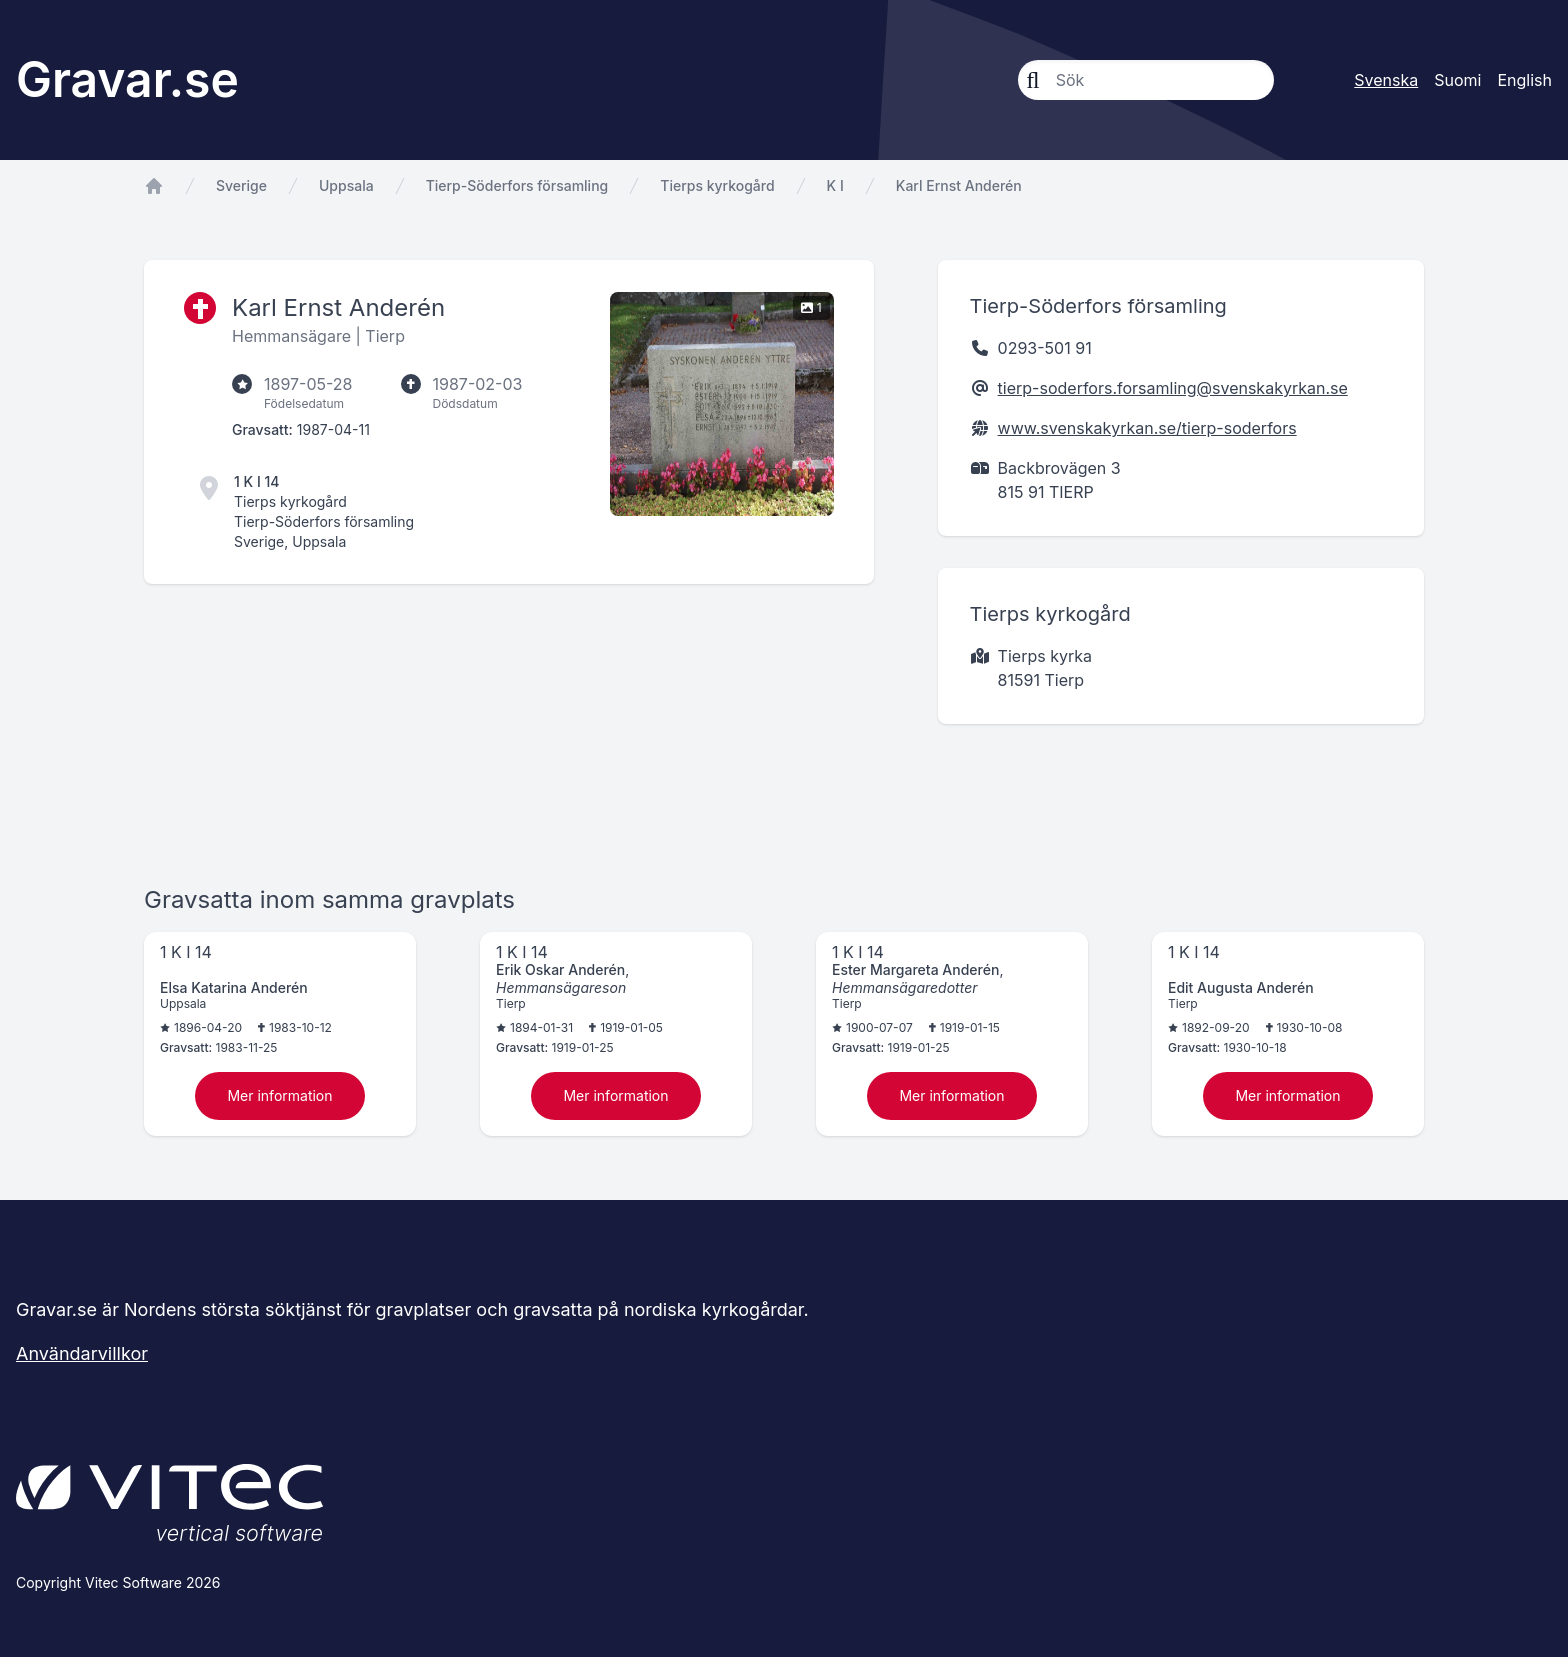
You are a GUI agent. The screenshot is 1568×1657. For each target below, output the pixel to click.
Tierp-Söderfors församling (517, 185)
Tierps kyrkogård (717, 185)
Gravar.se (127, 79)
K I (835, 185)
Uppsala (346, 185)
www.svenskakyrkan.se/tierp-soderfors (1147, 428)
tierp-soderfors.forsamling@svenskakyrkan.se (1173, 388)
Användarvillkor (82, 1353)
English (1524, 80)
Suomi (1457, 80)
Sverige (241, 185)
